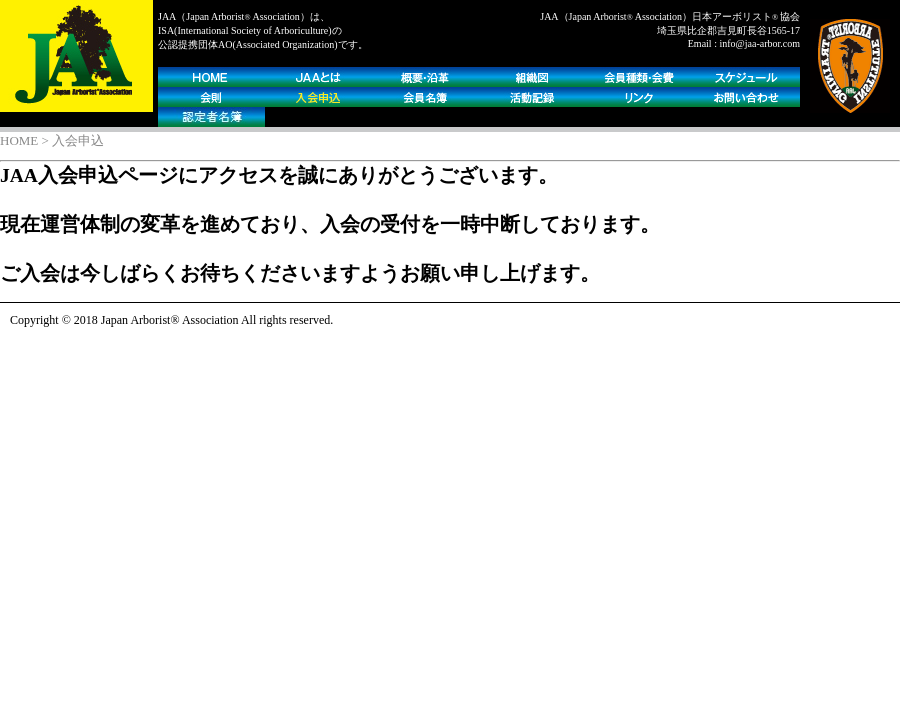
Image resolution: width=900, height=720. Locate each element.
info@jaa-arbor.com (759, 43)
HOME (19, 140)
